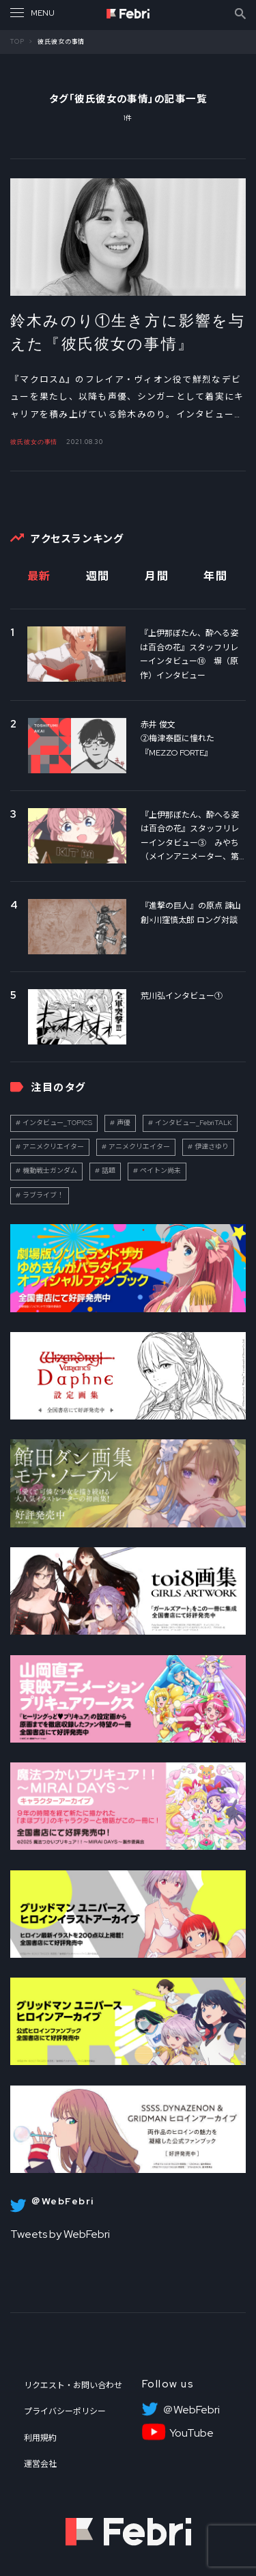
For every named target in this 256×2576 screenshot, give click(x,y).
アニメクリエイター (53, 1146)
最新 (39, 576)
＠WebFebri (191, 2410)
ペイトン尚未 (160, 1170)
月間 (157, 576)
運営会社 (40, 2464)
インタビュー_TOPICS (57, 1122)
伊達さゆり (212, 1146)
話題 (108, 1170)
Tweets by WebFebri (60, 2234)
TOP (17, 42)
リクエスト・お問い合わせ (73, 2385)
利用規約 (40, 2438)
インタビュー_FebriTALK (193, 1122)
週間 (98, 576)
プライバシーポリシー (65, 2411)
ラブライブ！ (43, 1195)
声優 (123, 1122)
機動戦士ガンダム (50, 1170)
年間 (215, 576)
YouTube (191, 2433)
